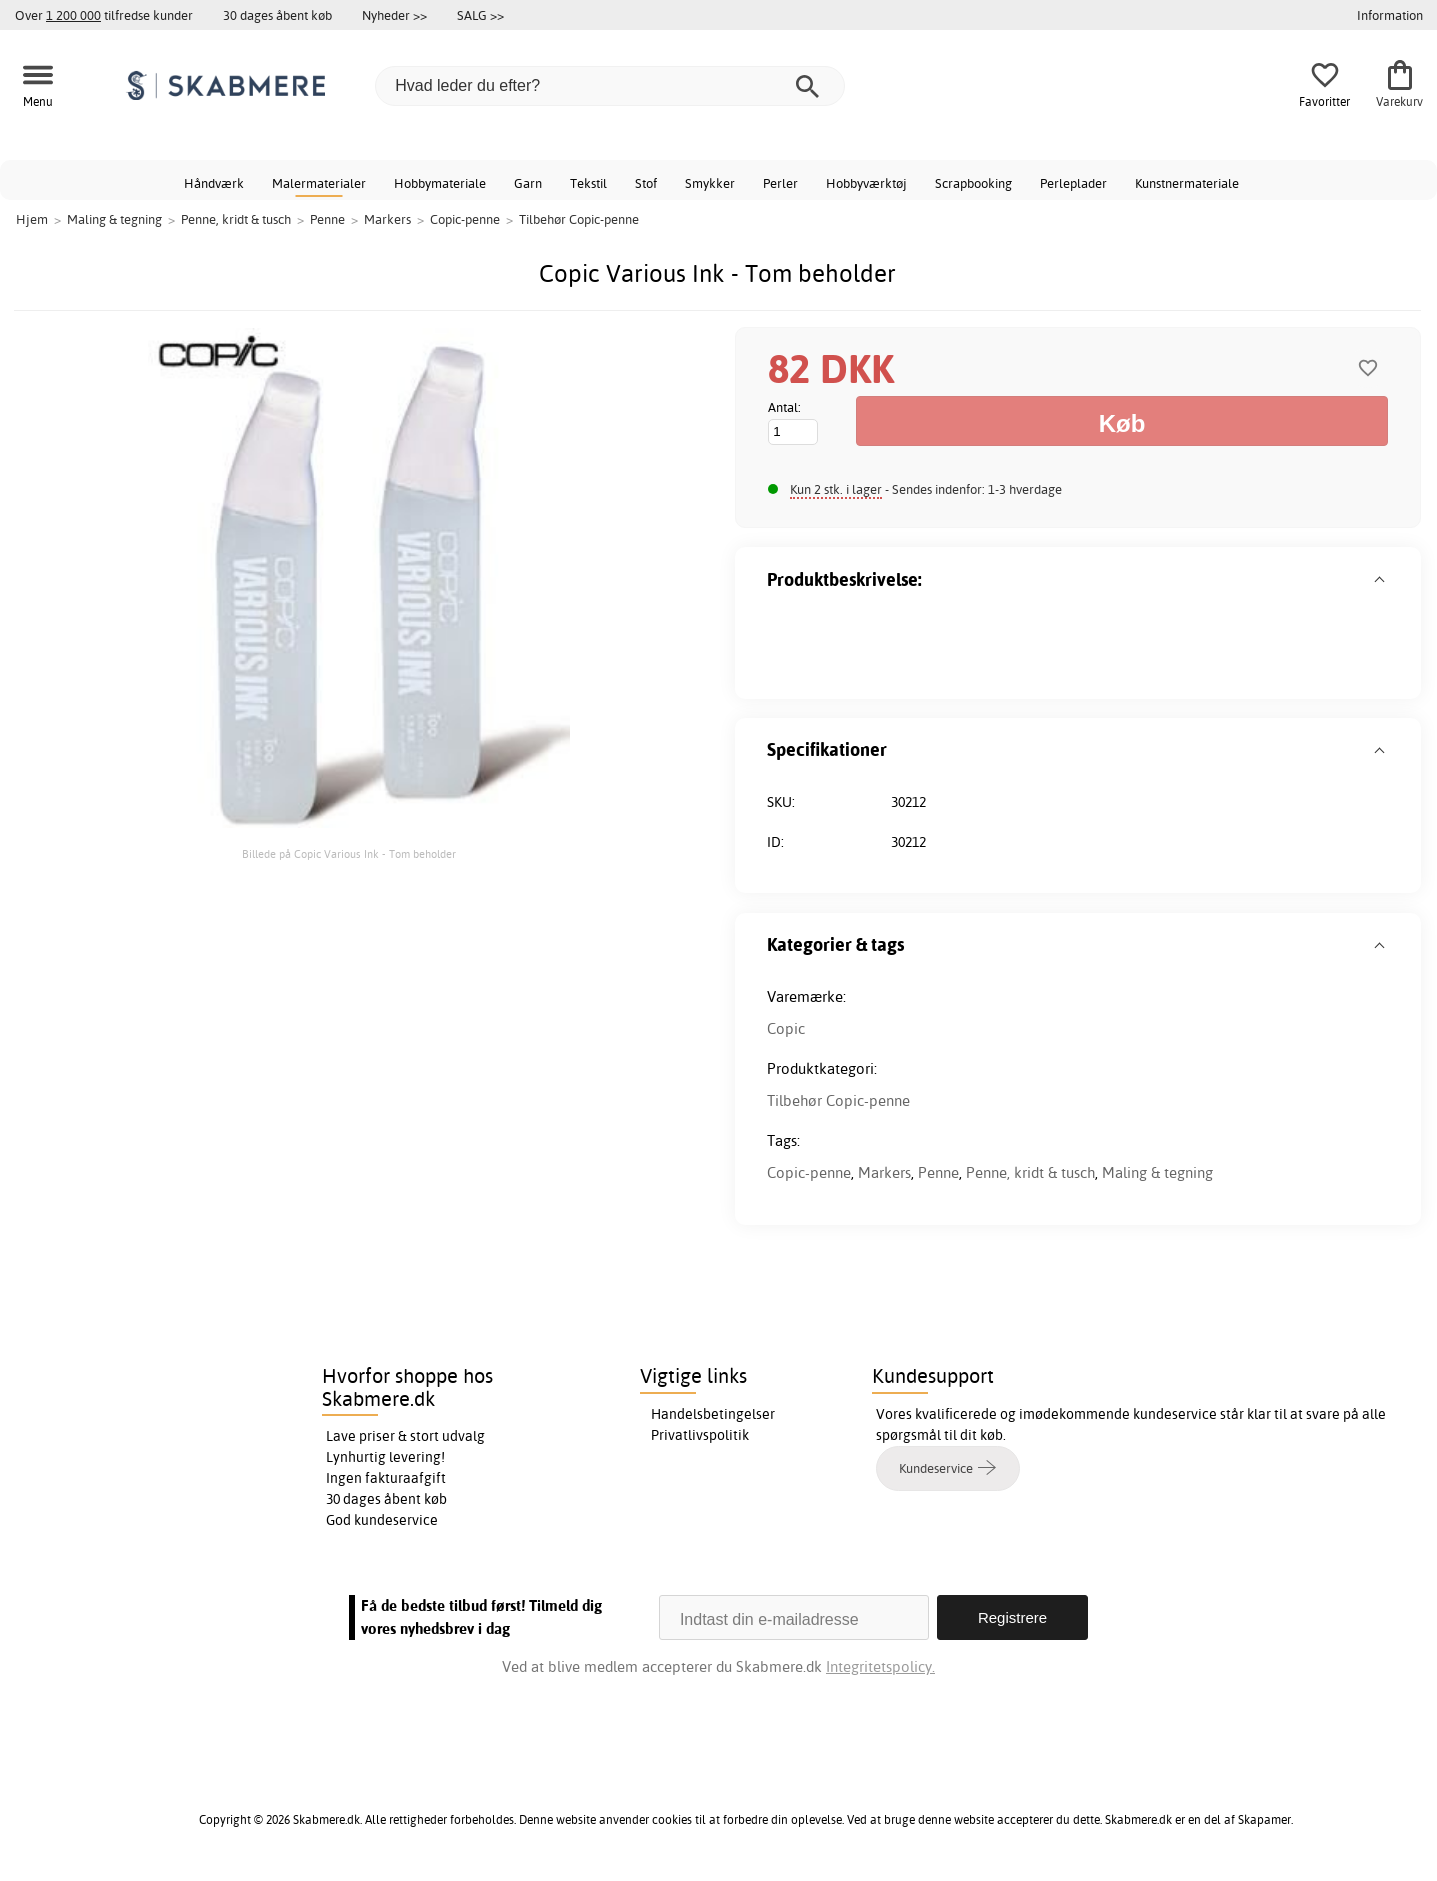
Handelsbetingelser (713, 1414)
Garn (528, 183)
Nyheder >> (394, 15)
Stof (646, 183)
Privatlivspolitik (700, 1435)
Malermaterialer (319, 183)
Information (1390, 15)
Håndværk (214, 183)
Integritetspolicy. (880, 1666)
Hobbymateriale (440, 183)
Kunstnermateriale (1187, 183)
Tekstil (588, 183)
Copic (786, 1028)
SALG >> (480, 15)
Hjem (32, 219)
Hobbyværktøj (866, 183)
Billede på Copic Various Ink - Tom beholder (349, 854)
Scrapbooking (973, 183)
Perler (780, 183)
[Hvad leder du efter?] (610, 86)
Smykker (710, 183)
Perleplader (1073, 183)
